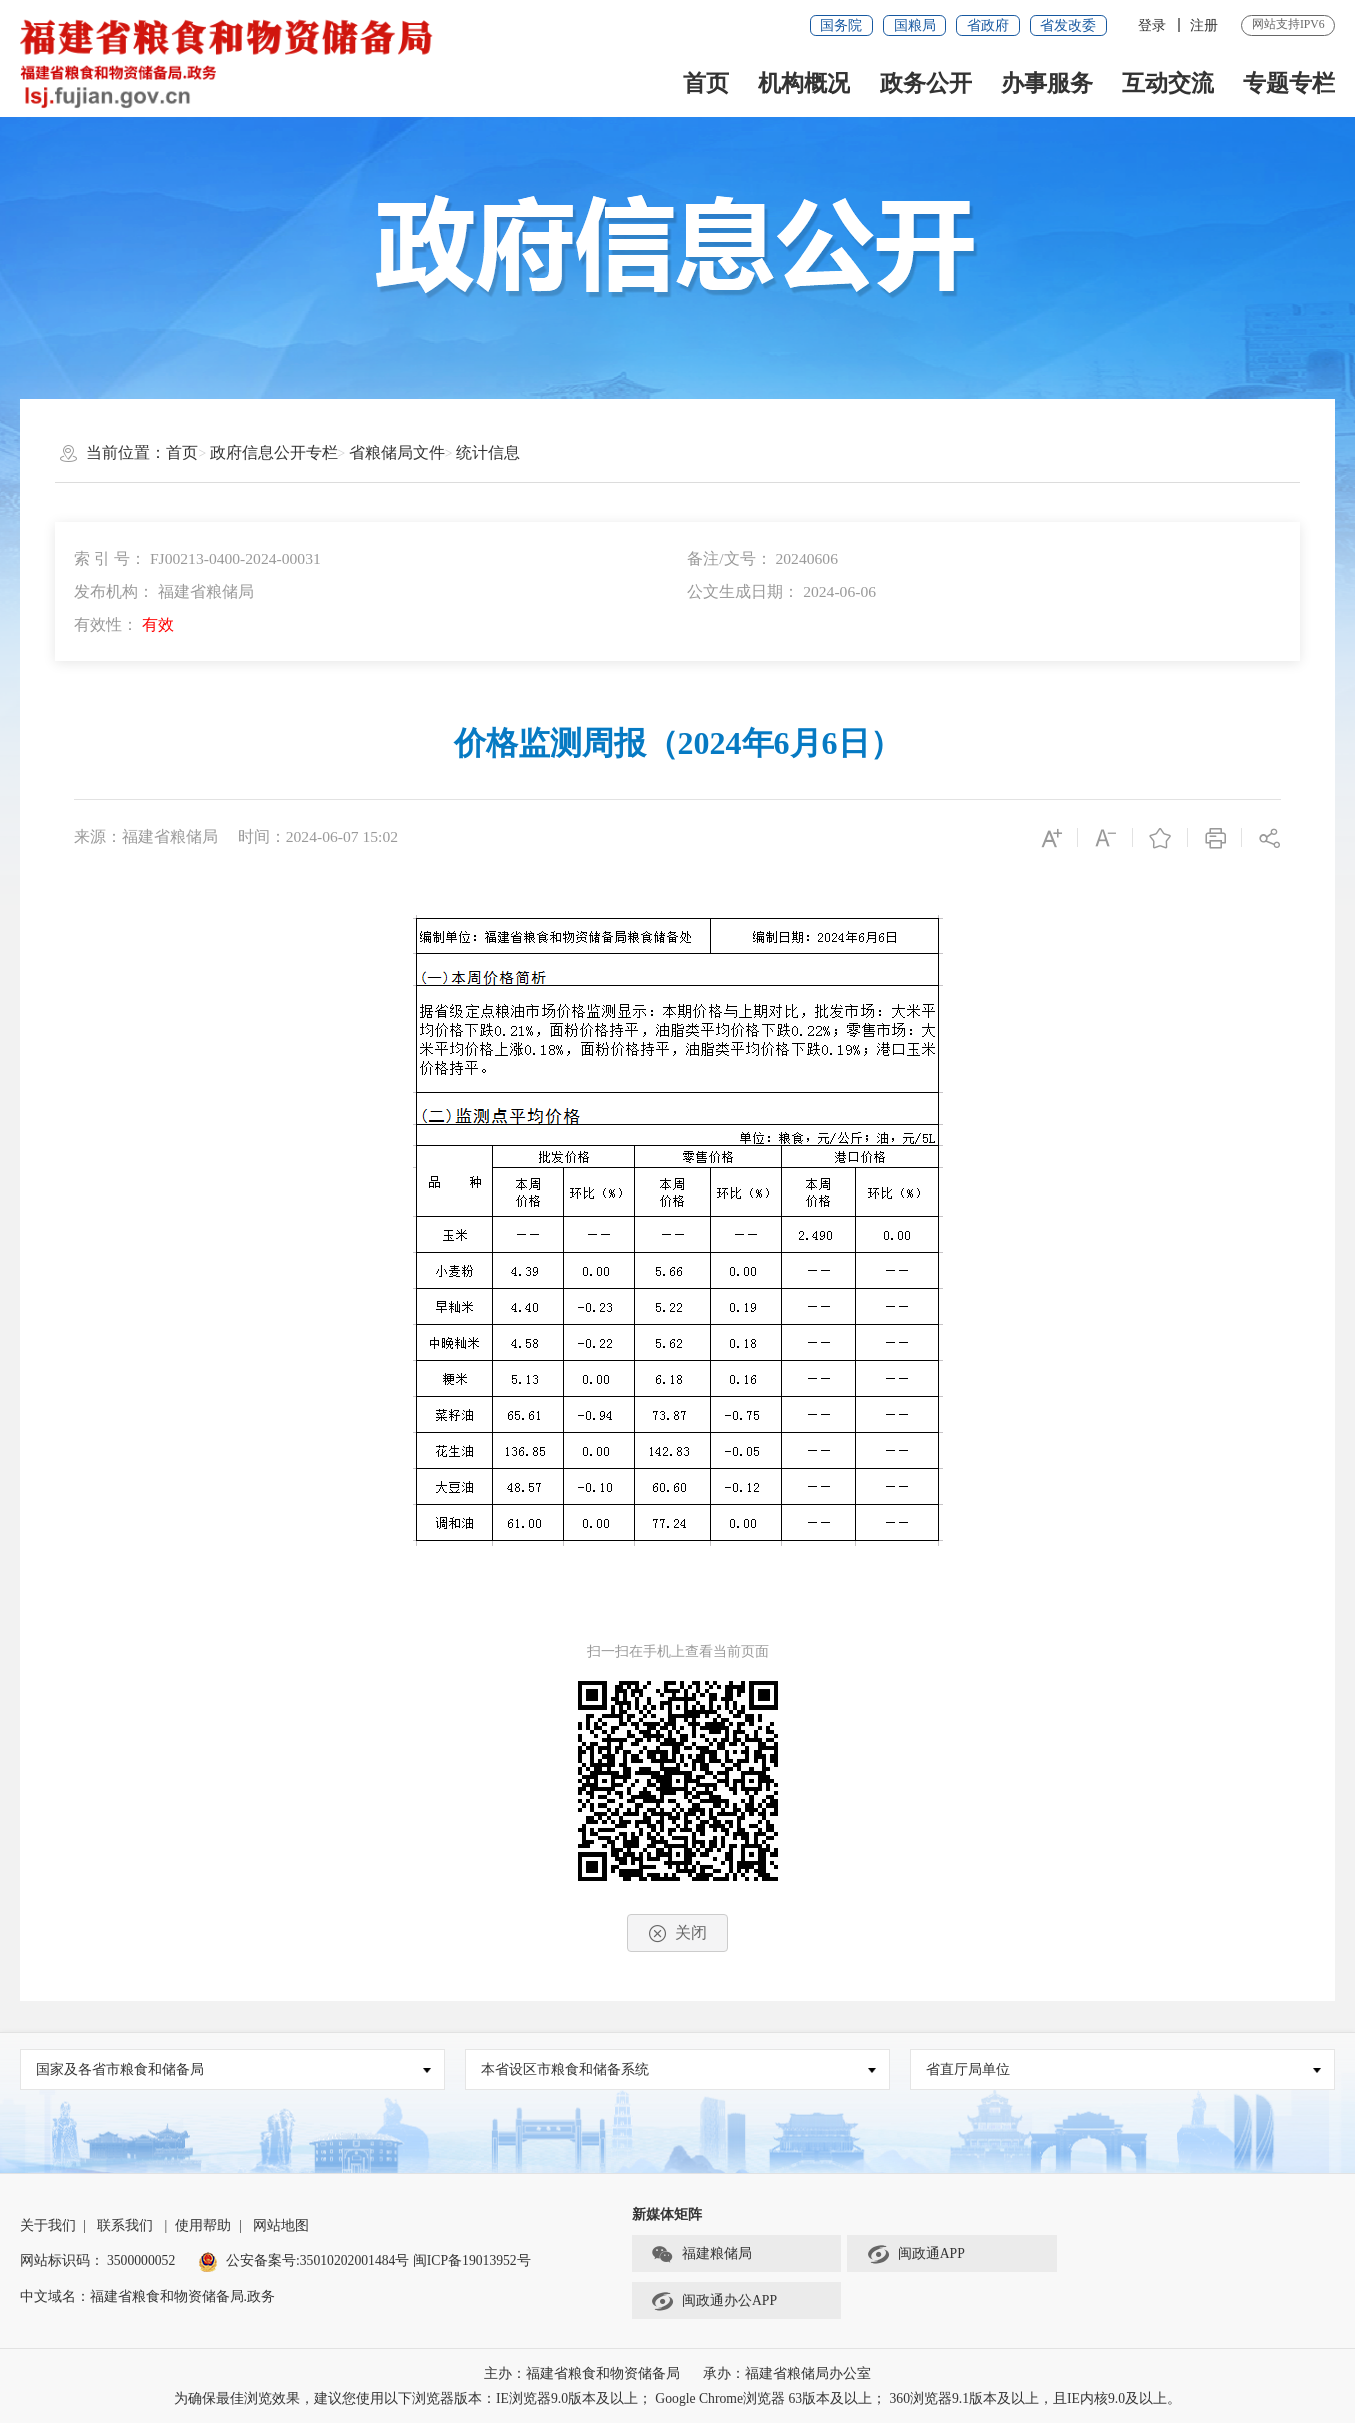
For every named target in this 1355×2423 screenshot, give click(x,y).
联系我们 (125, 2225)
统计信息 (488, 452)
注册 (1204, 25)
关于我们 (48, 2225)
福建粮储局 (701, 2254)
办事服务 (1047, 83)
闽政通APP (916, 2254)
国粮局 (915, 25)
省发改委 (1068, 25)
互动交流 (1168, 83)
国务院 (841, 25)
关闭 (678, 1933)
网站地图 (281, 2225)
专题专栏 (1289, 83)
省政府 (988, 25)
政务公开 (926, 83)
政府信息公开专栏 (274, 452)
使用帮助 (203, 2225)
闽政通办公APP (714, 2301)
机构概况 (804, 83)
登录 (1152, 25)
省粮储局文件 (397, 452)
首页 (706, 83)
